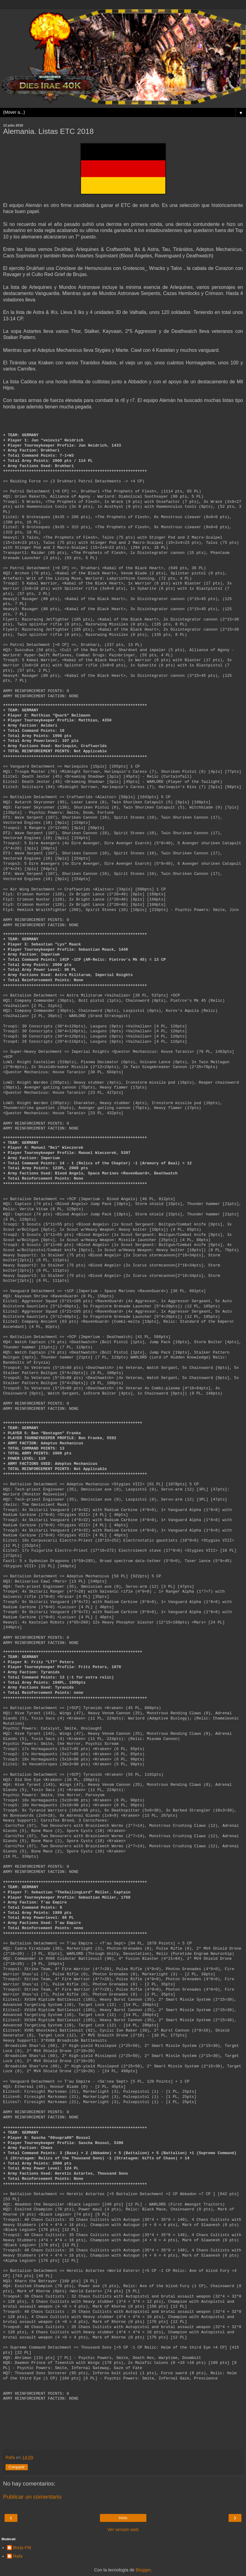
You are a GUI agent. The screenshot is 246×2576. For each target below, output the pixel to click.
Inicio (123, 2518)
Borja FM (22, 2547)
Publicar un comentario (32, 2496)
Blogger (143, 2569)
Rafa (17, 2556)
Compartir (17, 2467)
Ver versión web (122, 2529)
